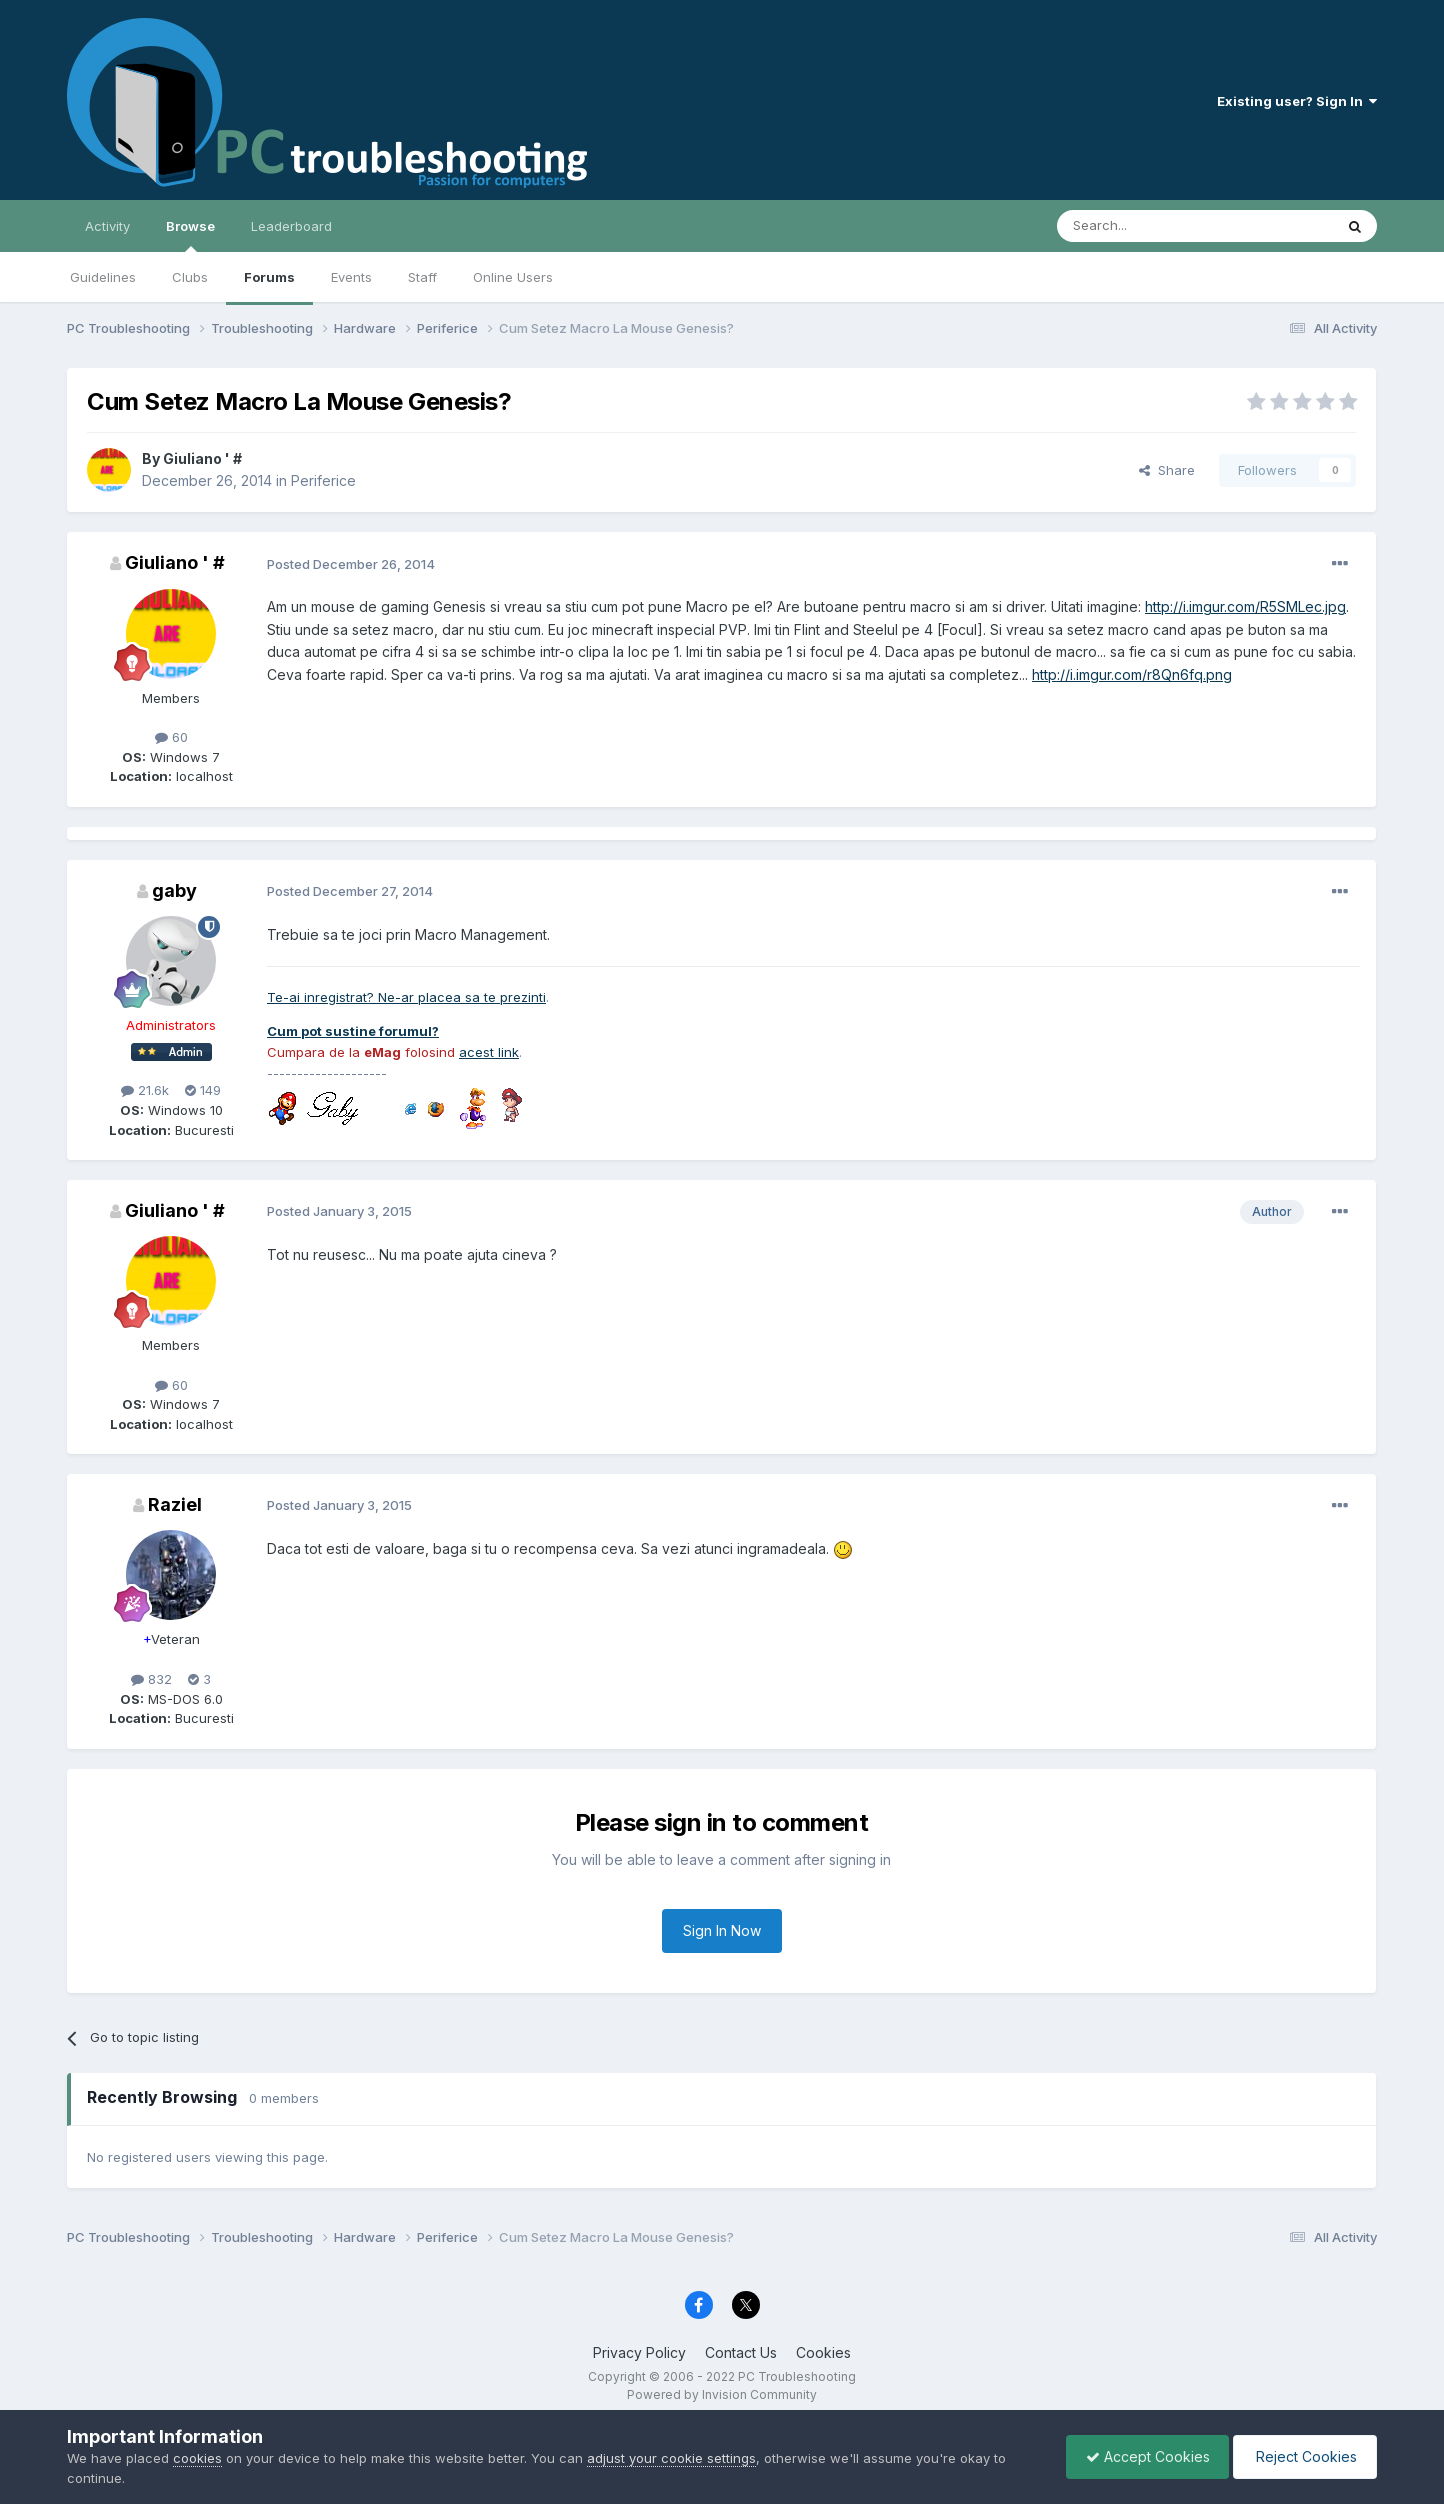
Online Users (513, 277)
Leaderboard (291, 226)
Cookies (823, 2352)
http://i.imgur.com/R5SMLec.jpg (1245, 606)
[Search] (1144, 226)
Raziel (175, 1504)
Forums (269, 277)
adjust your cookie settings (671, 2458)
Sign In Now (722, 1930)
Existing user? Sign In (1297, 101)
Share (1167, 470)
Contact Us (741, 2352)
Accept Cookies (1143, 2456)
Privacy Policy (639, 2352)
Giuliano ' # (202, 458)
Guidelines (103, 277)
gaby (174, 890)
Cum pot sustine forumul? (353, 1031)
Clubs (190, 277)
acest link (489, 1052)
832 (151, 1679)
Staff (422, 277)
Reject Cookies (1303, 2456)
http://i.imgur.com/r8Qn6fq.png (1132, 674)
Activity (107, 226)
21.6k (145, 1090)
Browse (190, 235)
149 (203, 1090)
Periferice (323, 480)
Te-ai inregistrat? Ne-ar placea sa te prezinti (406, 997)
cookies (197, 2458)
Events (351, 277)
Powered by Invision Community (722, 2394)
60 (171, 737)
